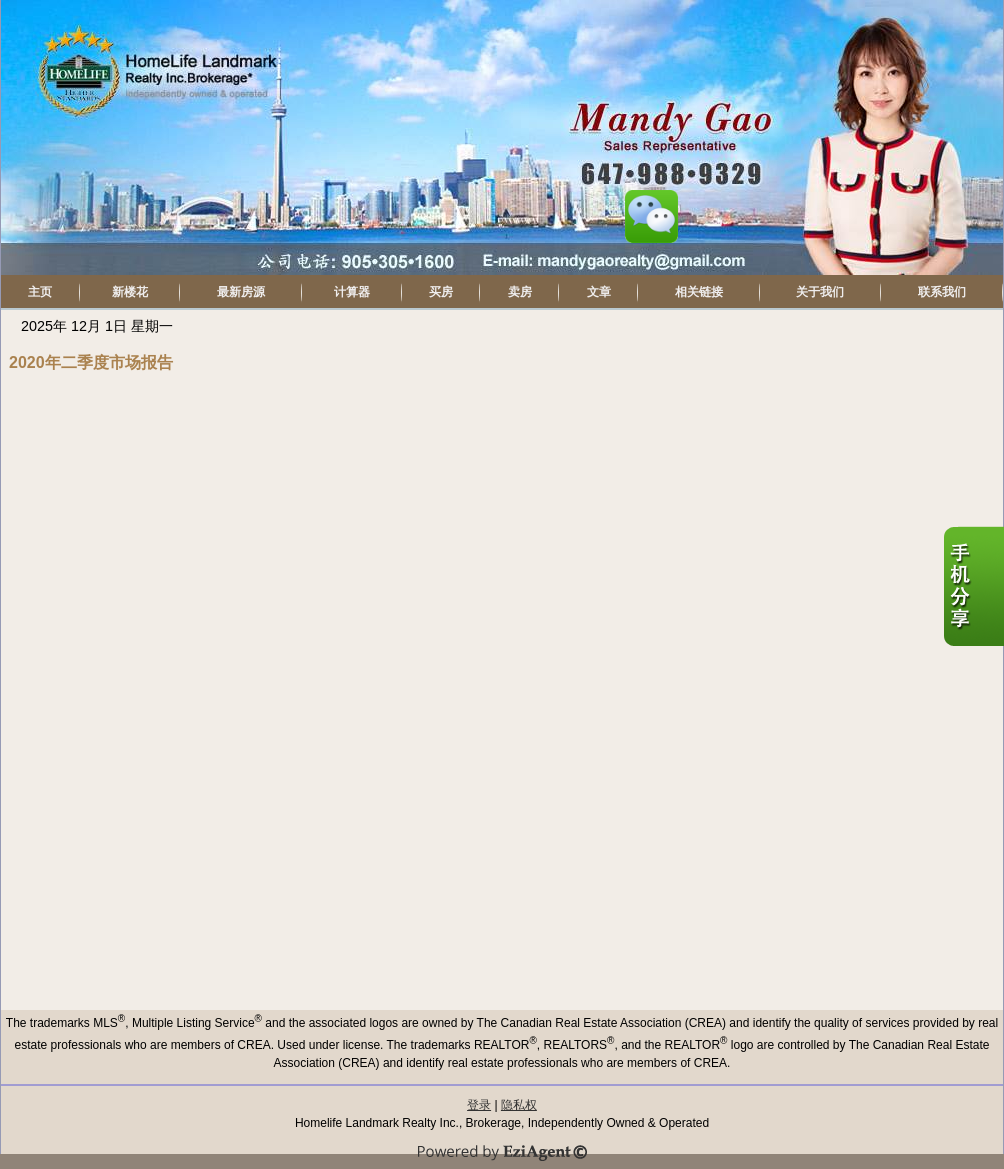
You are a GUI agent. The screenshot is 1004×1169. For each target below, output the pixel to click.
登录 (479, 1105)
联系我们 (942, 292)
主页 (40, 292)
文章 (599, 292)
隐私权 (519, 1105)
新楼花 (130, 292)
